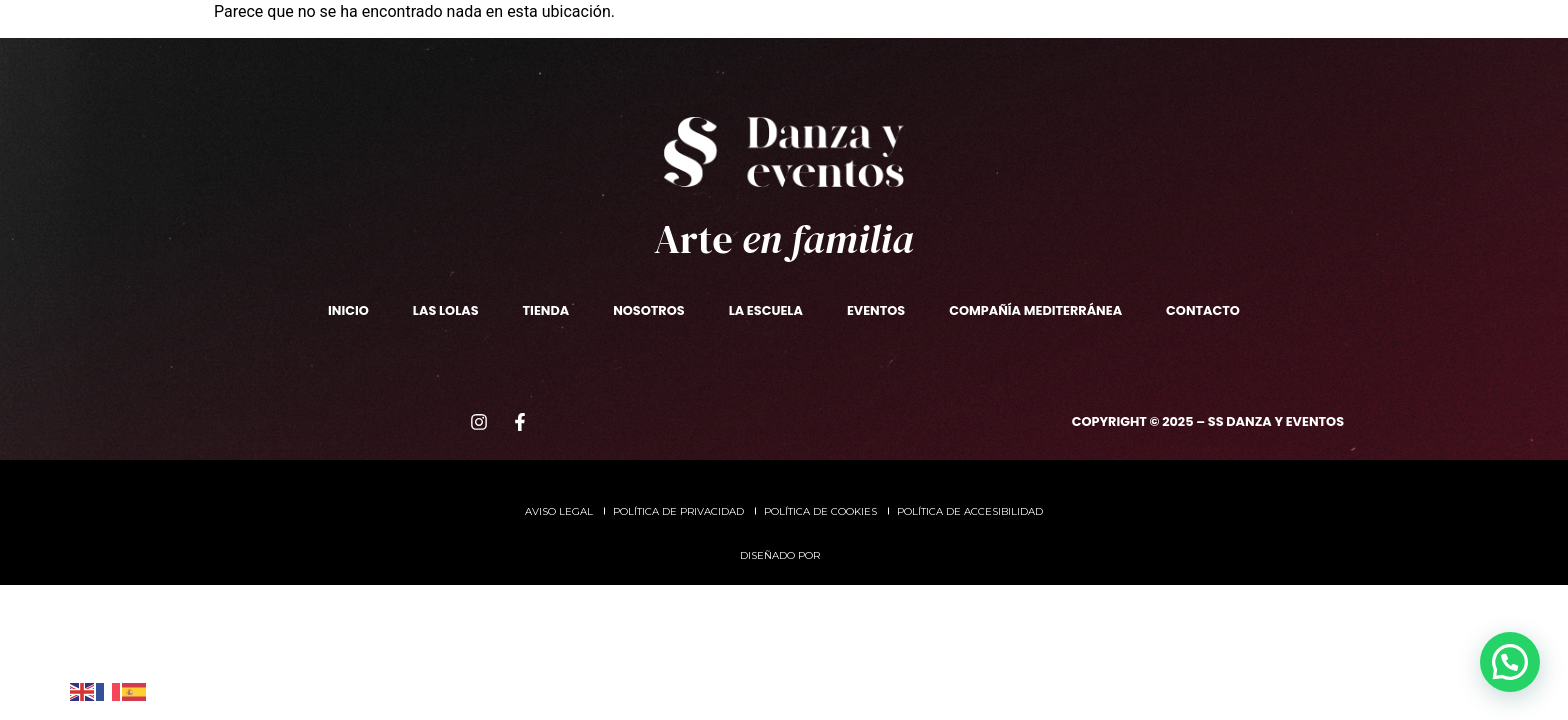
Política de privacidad (678, 511)
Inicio (348, 310)
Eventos (901, 63)
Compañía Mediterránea (1035, 310)
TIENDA (686, 63)
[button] (1510, 662)
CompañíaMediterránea (1019, 63)
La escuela (468, 64)
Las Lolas (590, 63)
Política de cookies (820, 511)
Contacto (1223, 63)
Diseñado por (781, 555)
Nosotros (343, 63)
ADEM (1126, 63)
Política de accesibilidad (970, 511)
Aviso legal (559, 511)
